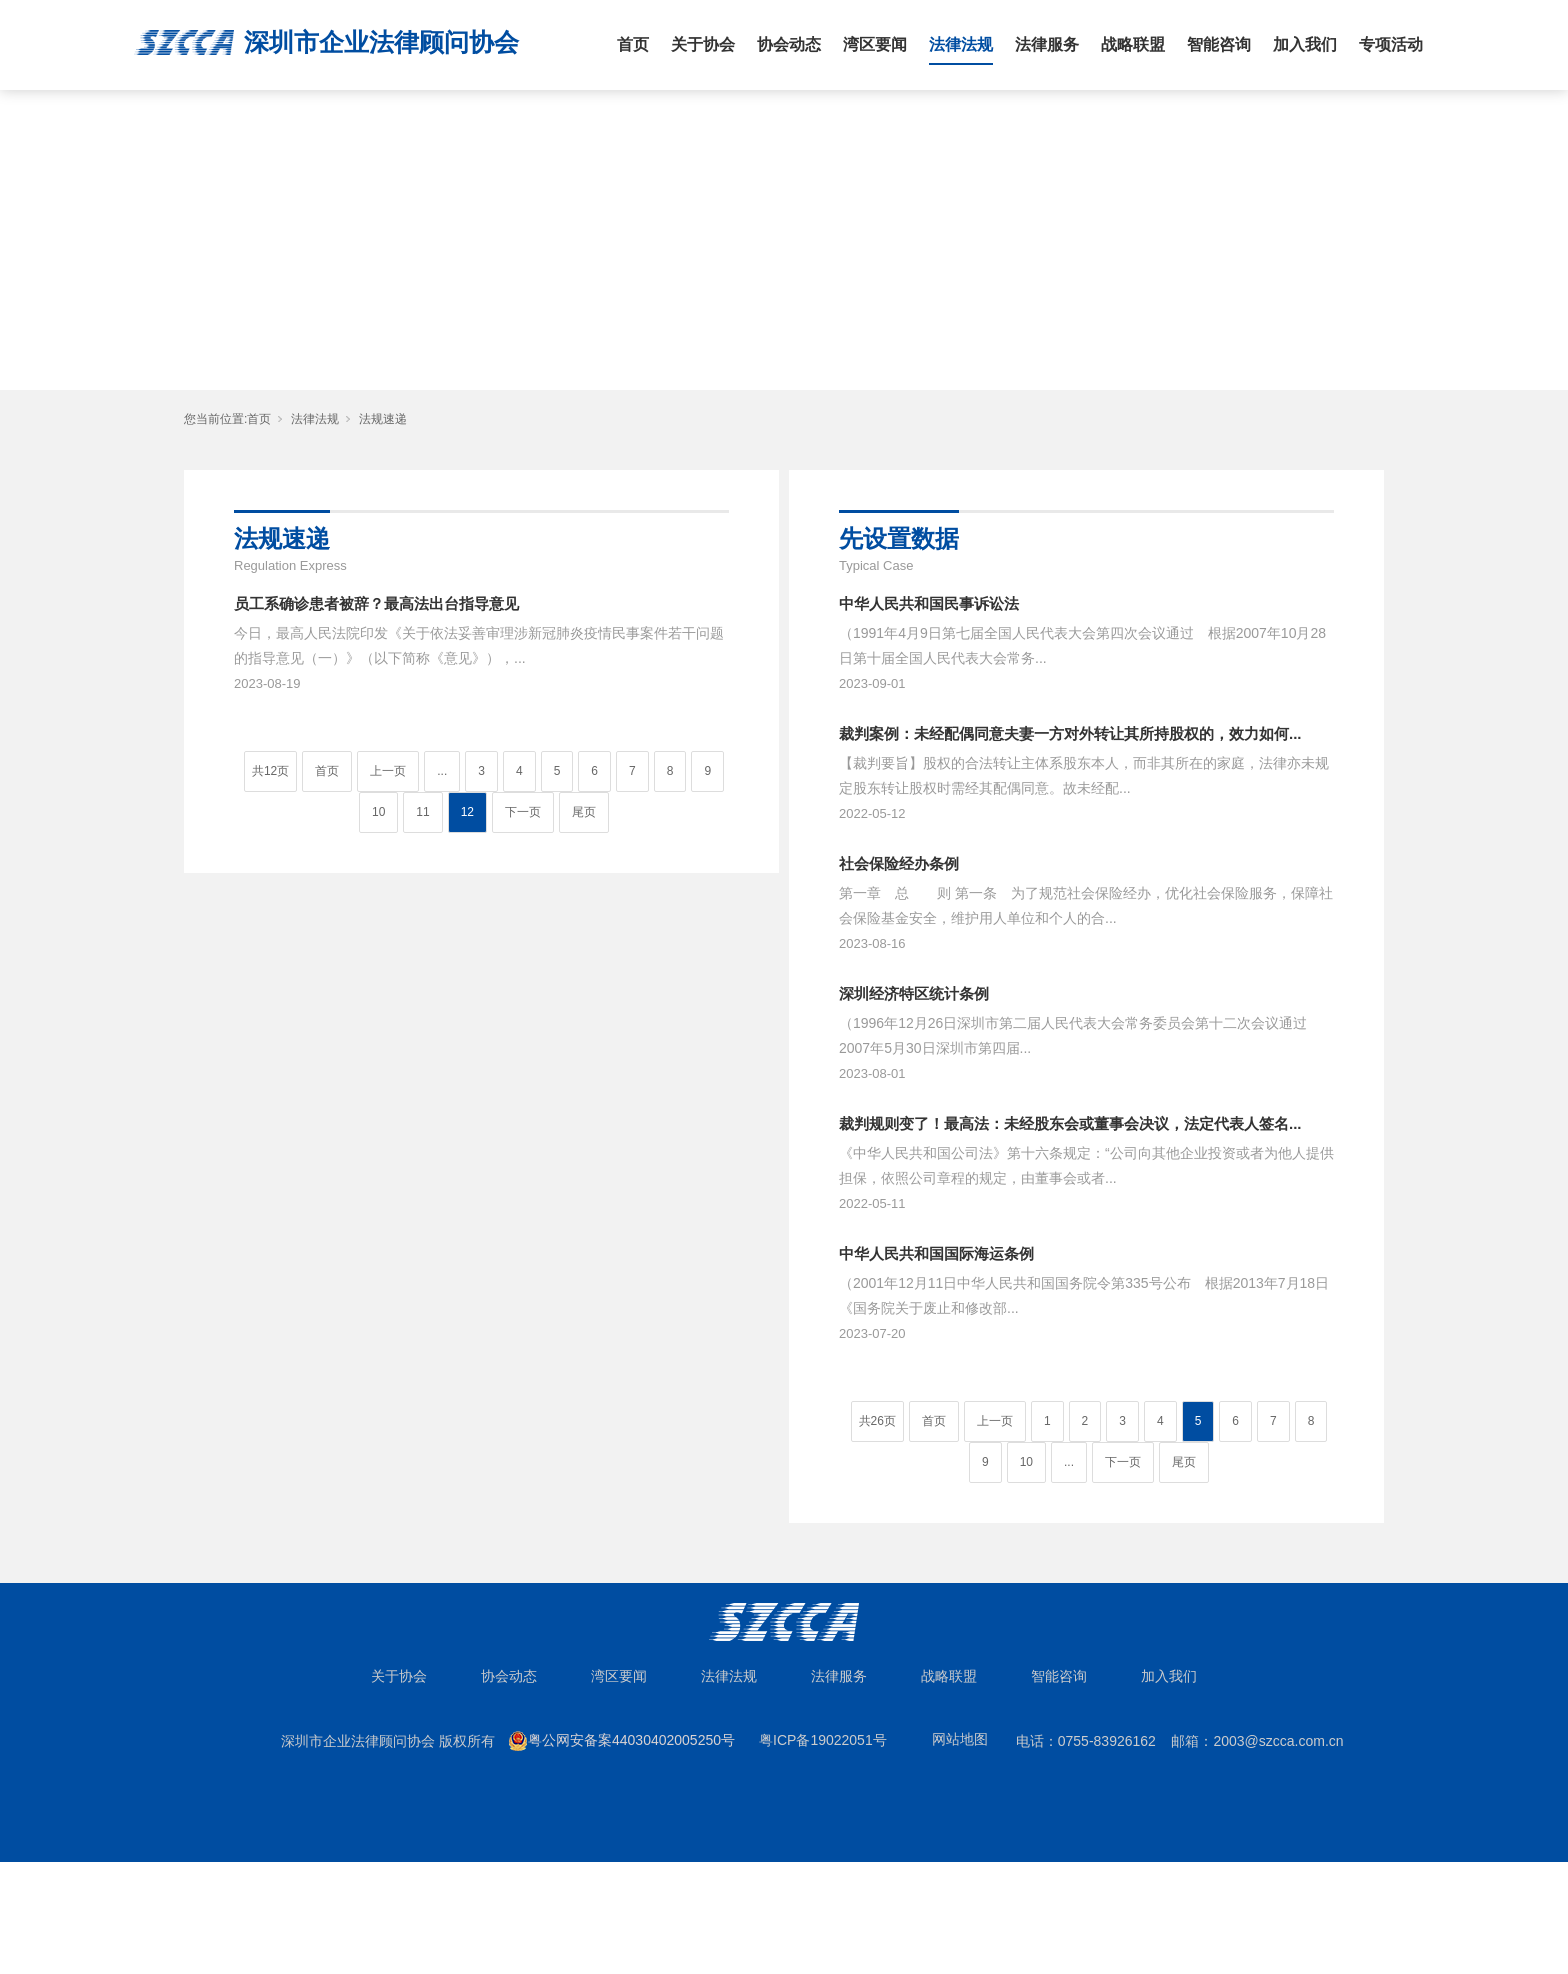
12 (467, 812)
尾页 (584, 812)
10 (378, 812)
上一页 (388, 771)
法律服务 (1047, 44)
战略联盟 (1133, 44)
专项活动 (1391, 44)
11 (422, 812)
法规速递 (383, 419)
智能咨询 (1219, 44)
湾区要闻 (875, 44)
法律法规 (961, 44)
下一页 (523, 812)
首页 (633, 44)
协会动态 (789, 44)
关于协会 (703, 44)
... (442, 771)
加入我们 (1305, 44)
